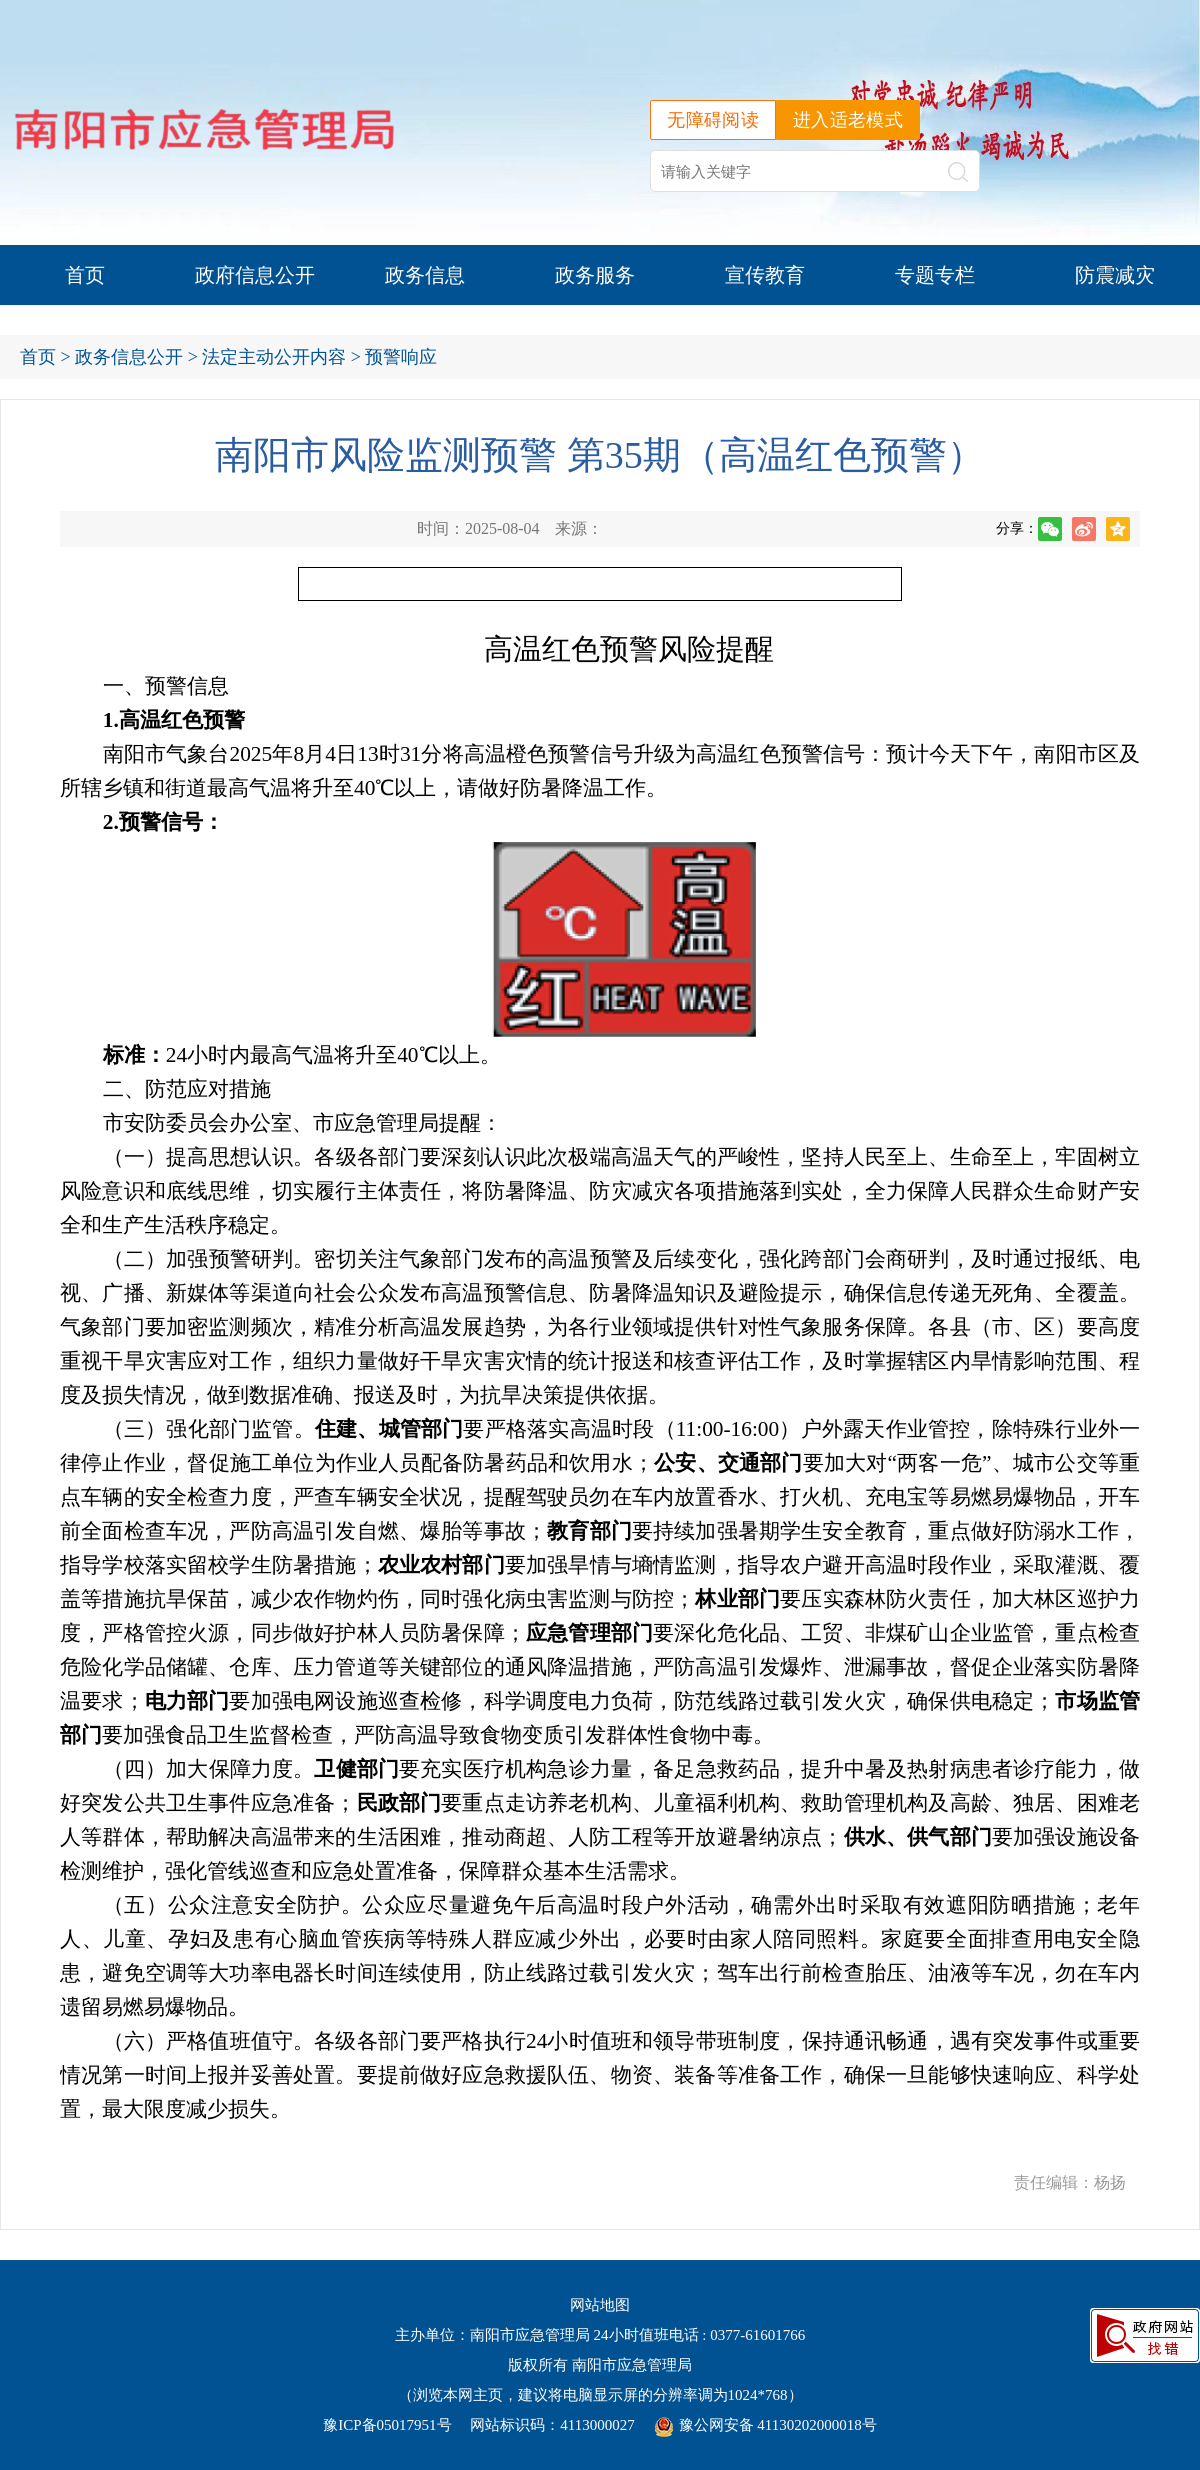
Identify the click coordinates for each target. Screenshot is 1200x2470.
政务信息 (425, 275)
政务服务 (595, 275)
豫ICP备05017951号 (387, 2425)
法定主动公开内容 (274, 357)
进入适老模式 (848, 120)
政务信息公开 (129, 357)
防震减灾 (1115, 275)
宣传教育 (765, 275)
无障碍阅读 (713, 120)
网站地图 (600, 2305)
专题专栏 (935, 275)
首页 (85, 275)
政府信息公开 (255, 275)
